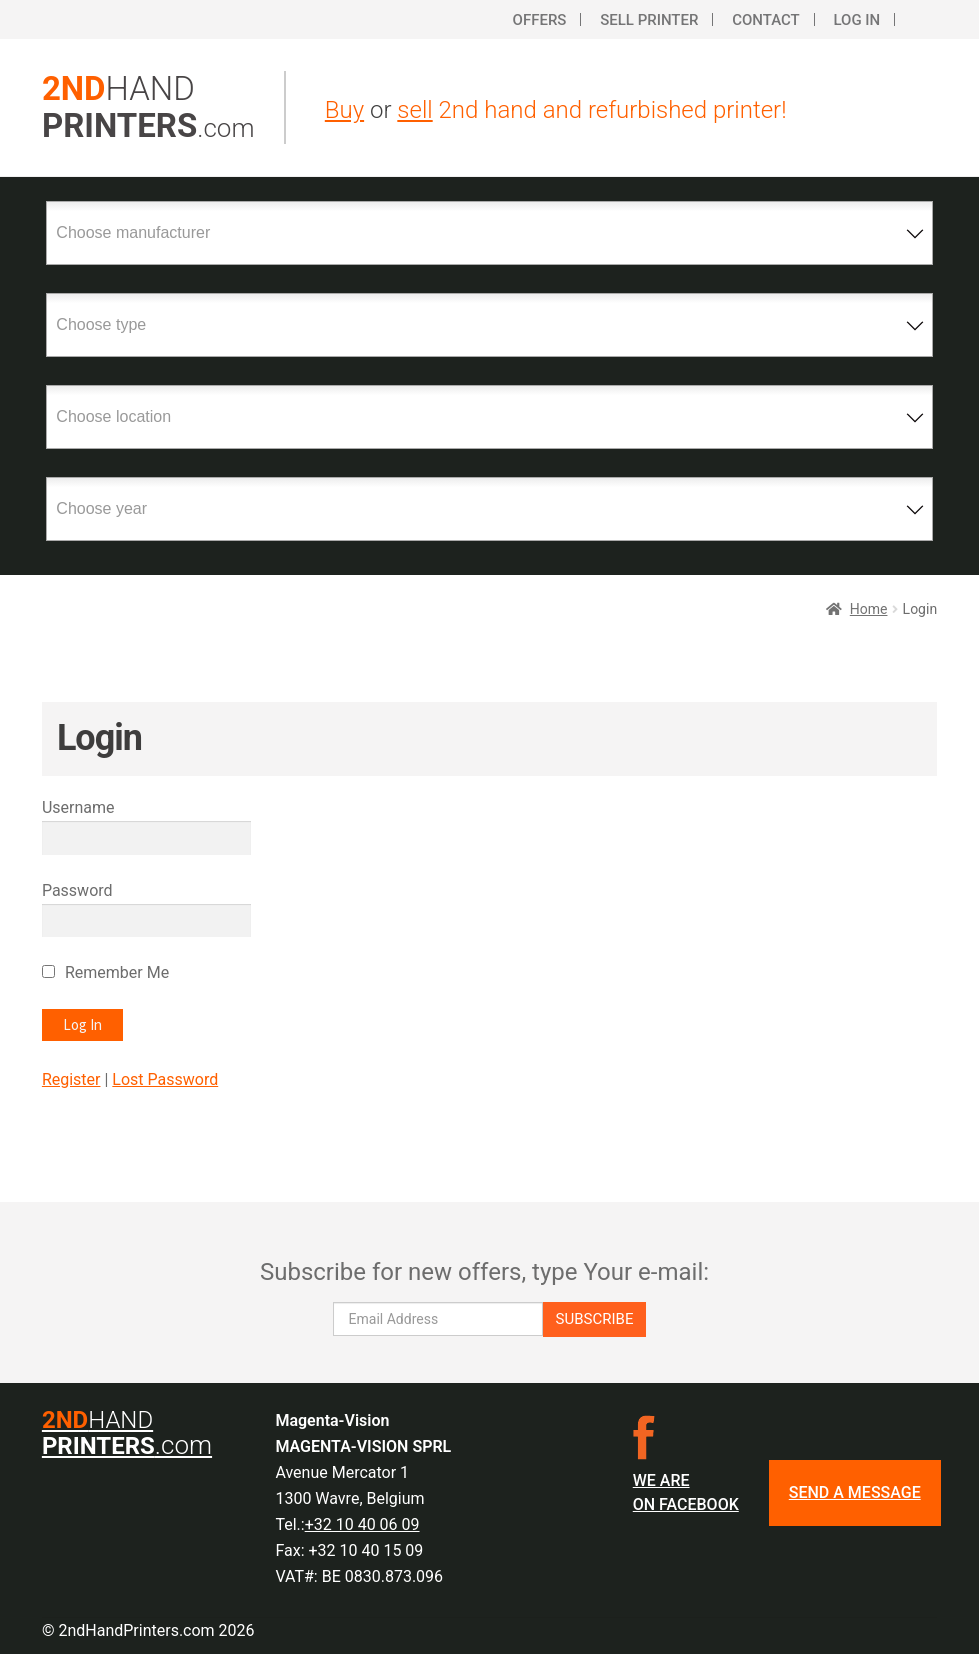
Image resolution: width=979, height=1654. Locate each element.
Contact (766, 20)
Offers (540, 20)
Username (78, 807)
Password (77, 890)
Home (869, 609)
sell (414, 110)
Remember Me (117, 972)
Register (71, 1079)
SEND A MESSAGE (855, 1492)
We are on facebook (686, 1492)
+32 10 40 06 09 (362, 1524)
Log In (856, 20)
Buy (344, 110)
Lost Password (165, 1079)
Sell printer (649, 20)
